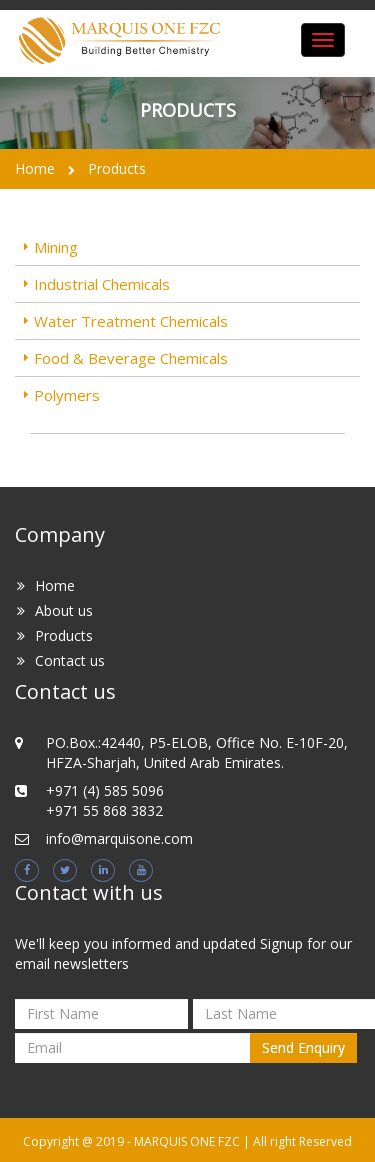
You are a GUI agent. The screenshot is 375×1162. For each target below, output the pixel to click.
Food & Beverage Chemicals (131, 358)
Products (117, 168)
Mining (56, 247)
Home (35, 168)
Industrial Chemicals (102, 284)
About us (64, 610)
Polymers (67, 395)
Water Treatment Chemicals (131, 321)
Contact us (70, 660)
